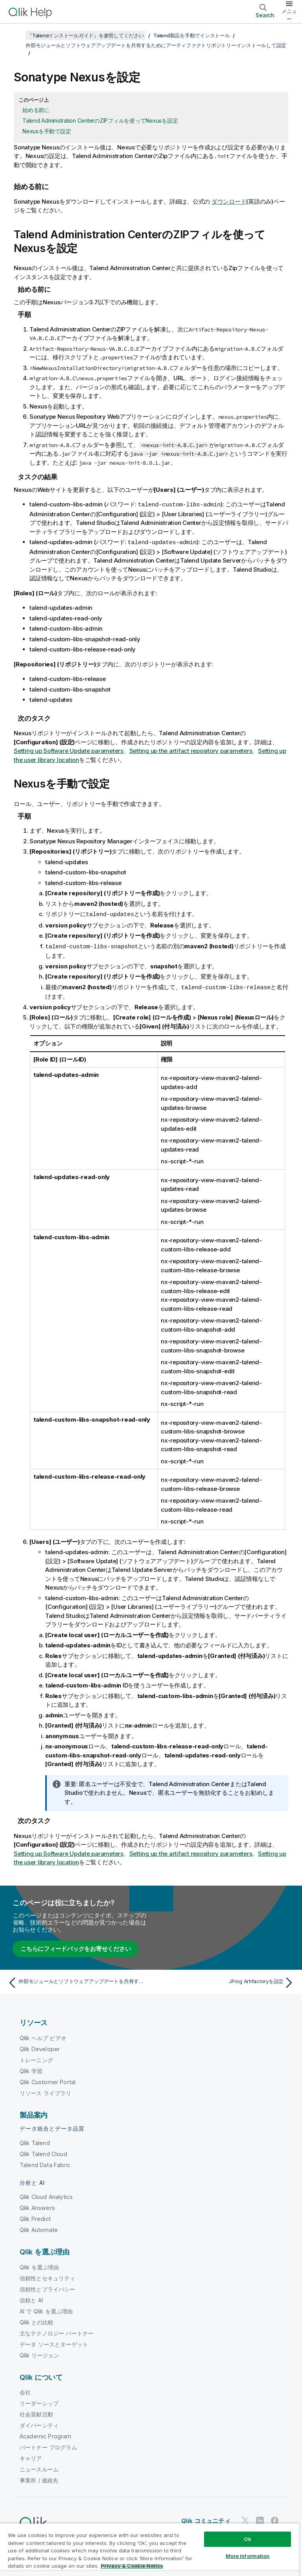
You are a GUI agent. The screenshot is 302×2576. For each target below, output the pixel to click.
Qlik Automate (39, 2228)
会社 (25, 2390)
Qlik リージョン (39, 2353)
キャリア (31, 2456)
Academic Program (46, 2434)
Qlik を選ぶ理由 (39, 2265)
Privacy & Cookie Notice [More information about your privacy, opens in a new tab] (132, 2566)
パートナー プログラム (48, 2445)
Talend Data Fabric (45, 2163)
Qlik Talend (35, 2141)
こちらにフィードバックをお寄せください (75, 1946)
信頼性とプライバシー (48, 2287)
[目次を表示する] (16, 35)
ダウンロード (229, 201)
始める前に (36, 110)
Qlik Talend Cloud (43, 2152)
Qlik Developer (40, 2047)
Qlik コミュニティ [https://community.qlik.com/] (205, 2519)
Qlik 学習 (31, 2069)
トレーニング (36, 2058)
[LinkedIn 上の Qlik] (260, 2518)
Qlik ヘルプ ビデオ (43, 2036)
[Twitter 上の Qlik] (245, 2518)
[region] (149, 2549)
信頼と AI (31, 2298)
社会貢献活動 (36, 2412)
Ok (247, 2539)
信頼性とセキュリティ (48, 2276)
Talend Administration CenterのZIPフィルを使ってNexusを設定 (100, 120)
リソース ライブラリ (46, 2091)
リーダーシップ (39, 2401)
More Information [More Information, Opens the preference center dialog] (248, 2556)
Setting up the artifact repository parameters (190, 750)
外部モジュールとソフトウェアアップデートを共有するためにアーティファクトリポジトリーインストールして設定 (156, 45)
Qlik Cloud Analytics (46, 2194)
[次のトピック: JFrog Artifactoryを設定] (225, 1981)
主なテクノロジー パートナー (57, 2331)
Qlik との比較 (36, 2320)
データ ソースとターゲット (54, 2342)
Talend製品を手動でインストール (191, 35)
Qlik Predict (35, 2217)
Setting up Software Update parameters (68, 750)
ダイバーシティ (39, 2423)
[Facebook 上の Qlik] (275, 2518)
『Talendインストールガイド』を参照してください (85, 35)
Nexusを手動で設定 (46, 131)
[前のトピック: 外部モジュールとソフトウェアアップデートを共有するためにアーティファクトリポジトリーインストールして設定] (77, 1981)
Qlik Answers (37, 2205)
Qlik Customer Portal (48, 2080)
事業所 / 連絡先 (39, 2478)
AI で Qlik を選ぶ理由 (46, 2309)
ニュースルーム (39, 2467)
